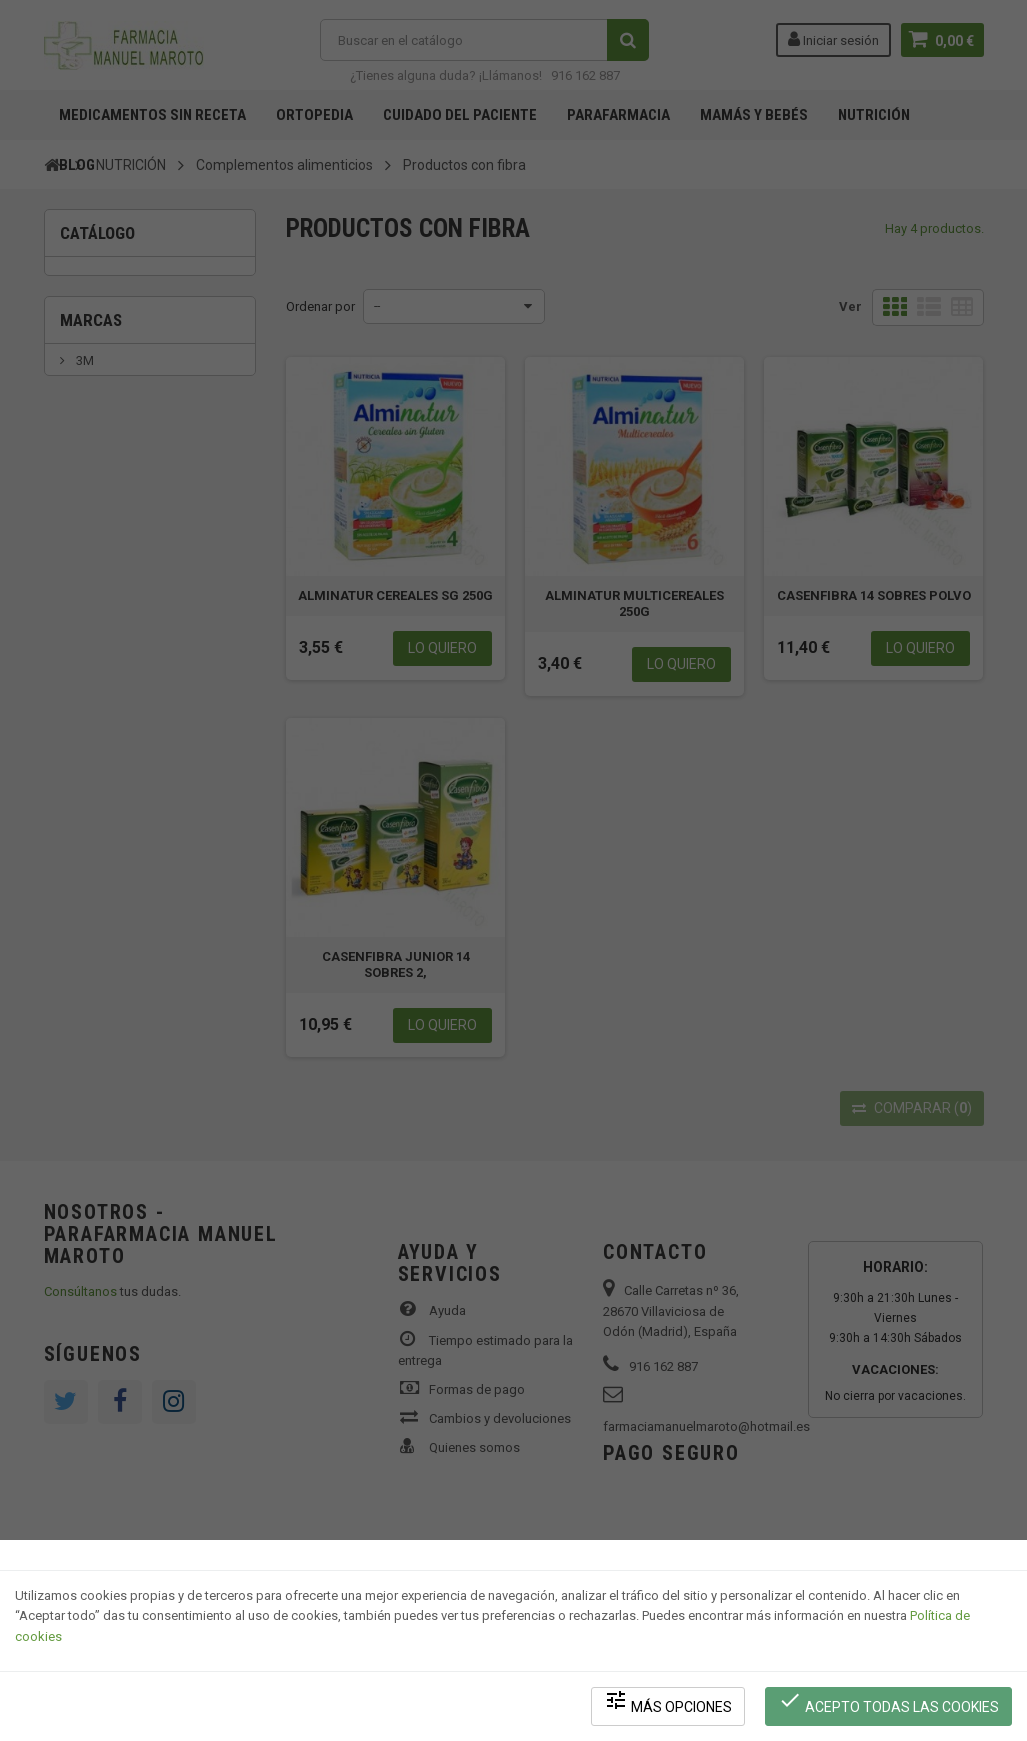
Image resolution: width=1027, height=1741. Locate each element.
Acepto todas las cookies (888, 1701)
